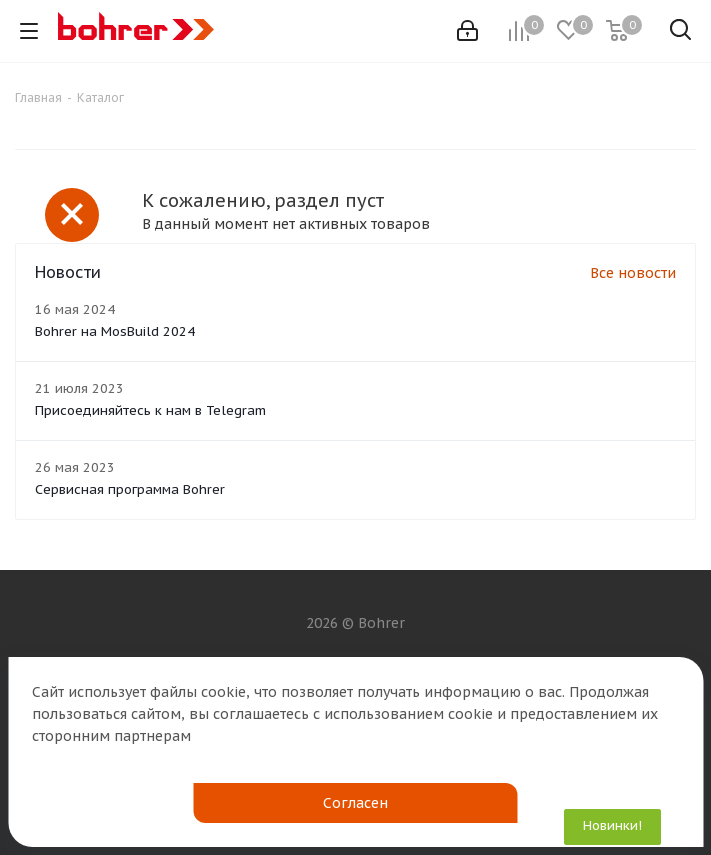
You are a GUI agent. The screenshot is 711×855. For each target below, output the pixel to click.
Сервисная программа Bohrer (130, 489)
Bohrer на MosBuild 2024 (115, 331)
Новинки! (612, 825)
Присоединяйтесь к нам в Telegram (150, 410)
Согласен (355, 803)
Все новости (633, 273)
